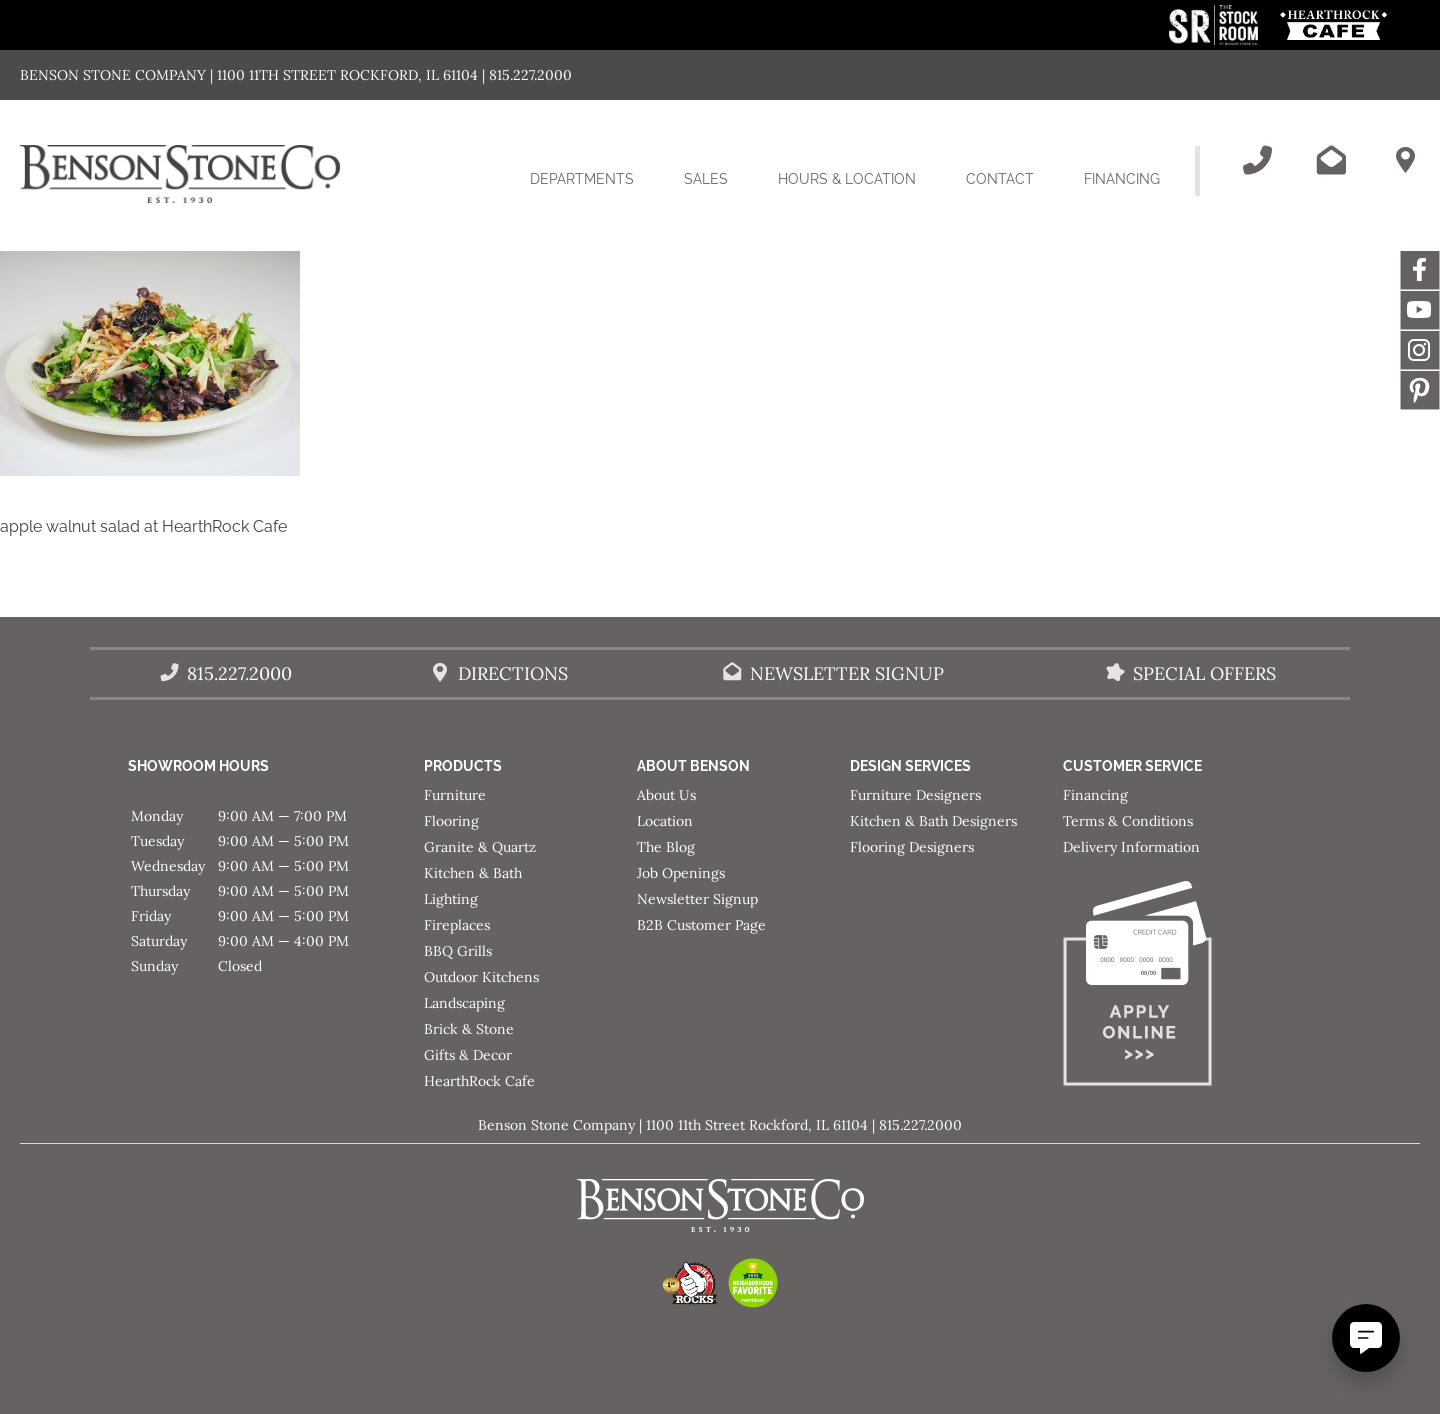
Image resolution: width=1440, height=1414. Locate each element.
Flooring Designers (912, 847)
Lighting (451, 899)
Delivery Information (1131, 847)
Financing (1122, 179)
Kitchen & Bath (473, 873)
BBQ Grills (458, 951)
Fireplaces (457, 925)
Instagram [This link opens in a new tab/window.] (1420, 350)
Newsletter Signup (697, 899)
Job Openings (681, 873)
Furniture (455, 795)
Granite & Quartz (480, 847)
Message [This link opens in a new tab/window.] (1420, 390)
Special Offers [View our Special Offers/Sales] (1204, 673)
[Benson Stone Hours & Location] (1405, 160)
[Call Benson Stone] (1257, 160)
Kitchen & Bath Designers (933, 821)
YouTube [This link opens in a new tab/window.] (1420, 310)
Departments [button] (594, 191)
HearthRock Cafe (479, 1081)
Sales (706, 179)
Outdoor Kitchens (481, 977)
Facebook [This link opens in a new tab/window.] (1420, 270)
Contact (1000, 179)
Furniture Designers (915, 795)
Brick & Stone (469, 1029)
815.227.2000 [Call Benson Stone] (239, 673)
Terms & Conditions (1128, 821)
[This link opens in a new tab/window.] (1215, 39)
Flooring (451, 821)
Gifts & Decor (468, 1055)
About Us (666, 795)
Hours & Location (847, 179)
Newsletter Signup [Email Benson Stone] (847, 673)
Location (665, 821)
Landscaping (464, 1003)
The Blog (666, 847)
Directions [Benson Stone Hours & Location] (513, 673)
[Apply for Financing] (1169, 987)
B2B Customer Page (701, 925)
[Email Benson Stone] (1331, 160)
